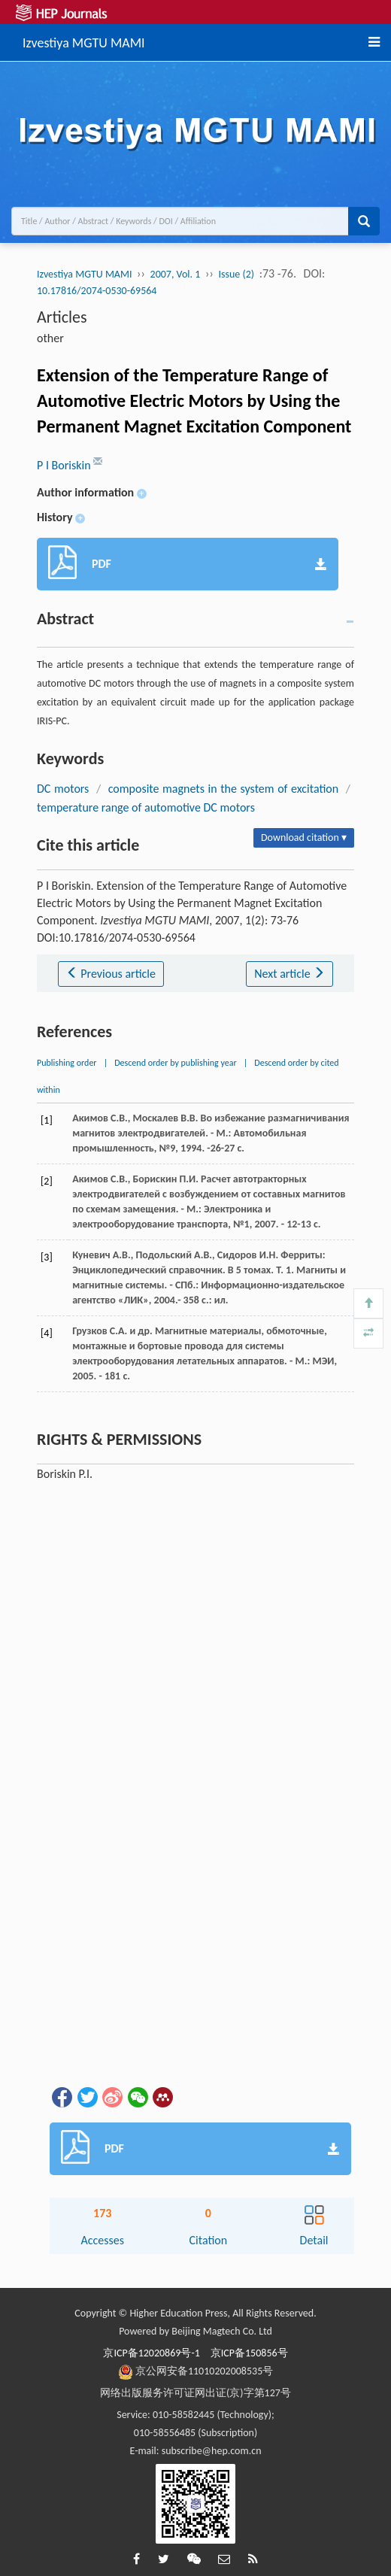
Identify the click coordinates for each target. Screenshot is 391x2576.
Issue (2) (236, 274)
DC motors (63, 788)
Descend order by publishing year (175, 1062)
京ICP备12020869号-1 (151, 2353)
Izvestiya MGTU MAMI (84, 41)
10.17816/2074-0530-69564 (96, 290)
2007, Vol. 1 (175, 274)
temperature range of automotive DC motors (146, 807)
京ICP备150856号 (249, 2353)
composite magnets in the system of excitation (223, 788)
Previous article (111, 973)
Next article (289, 973)
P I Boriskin (65, 465)
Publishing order (67, 1062)
